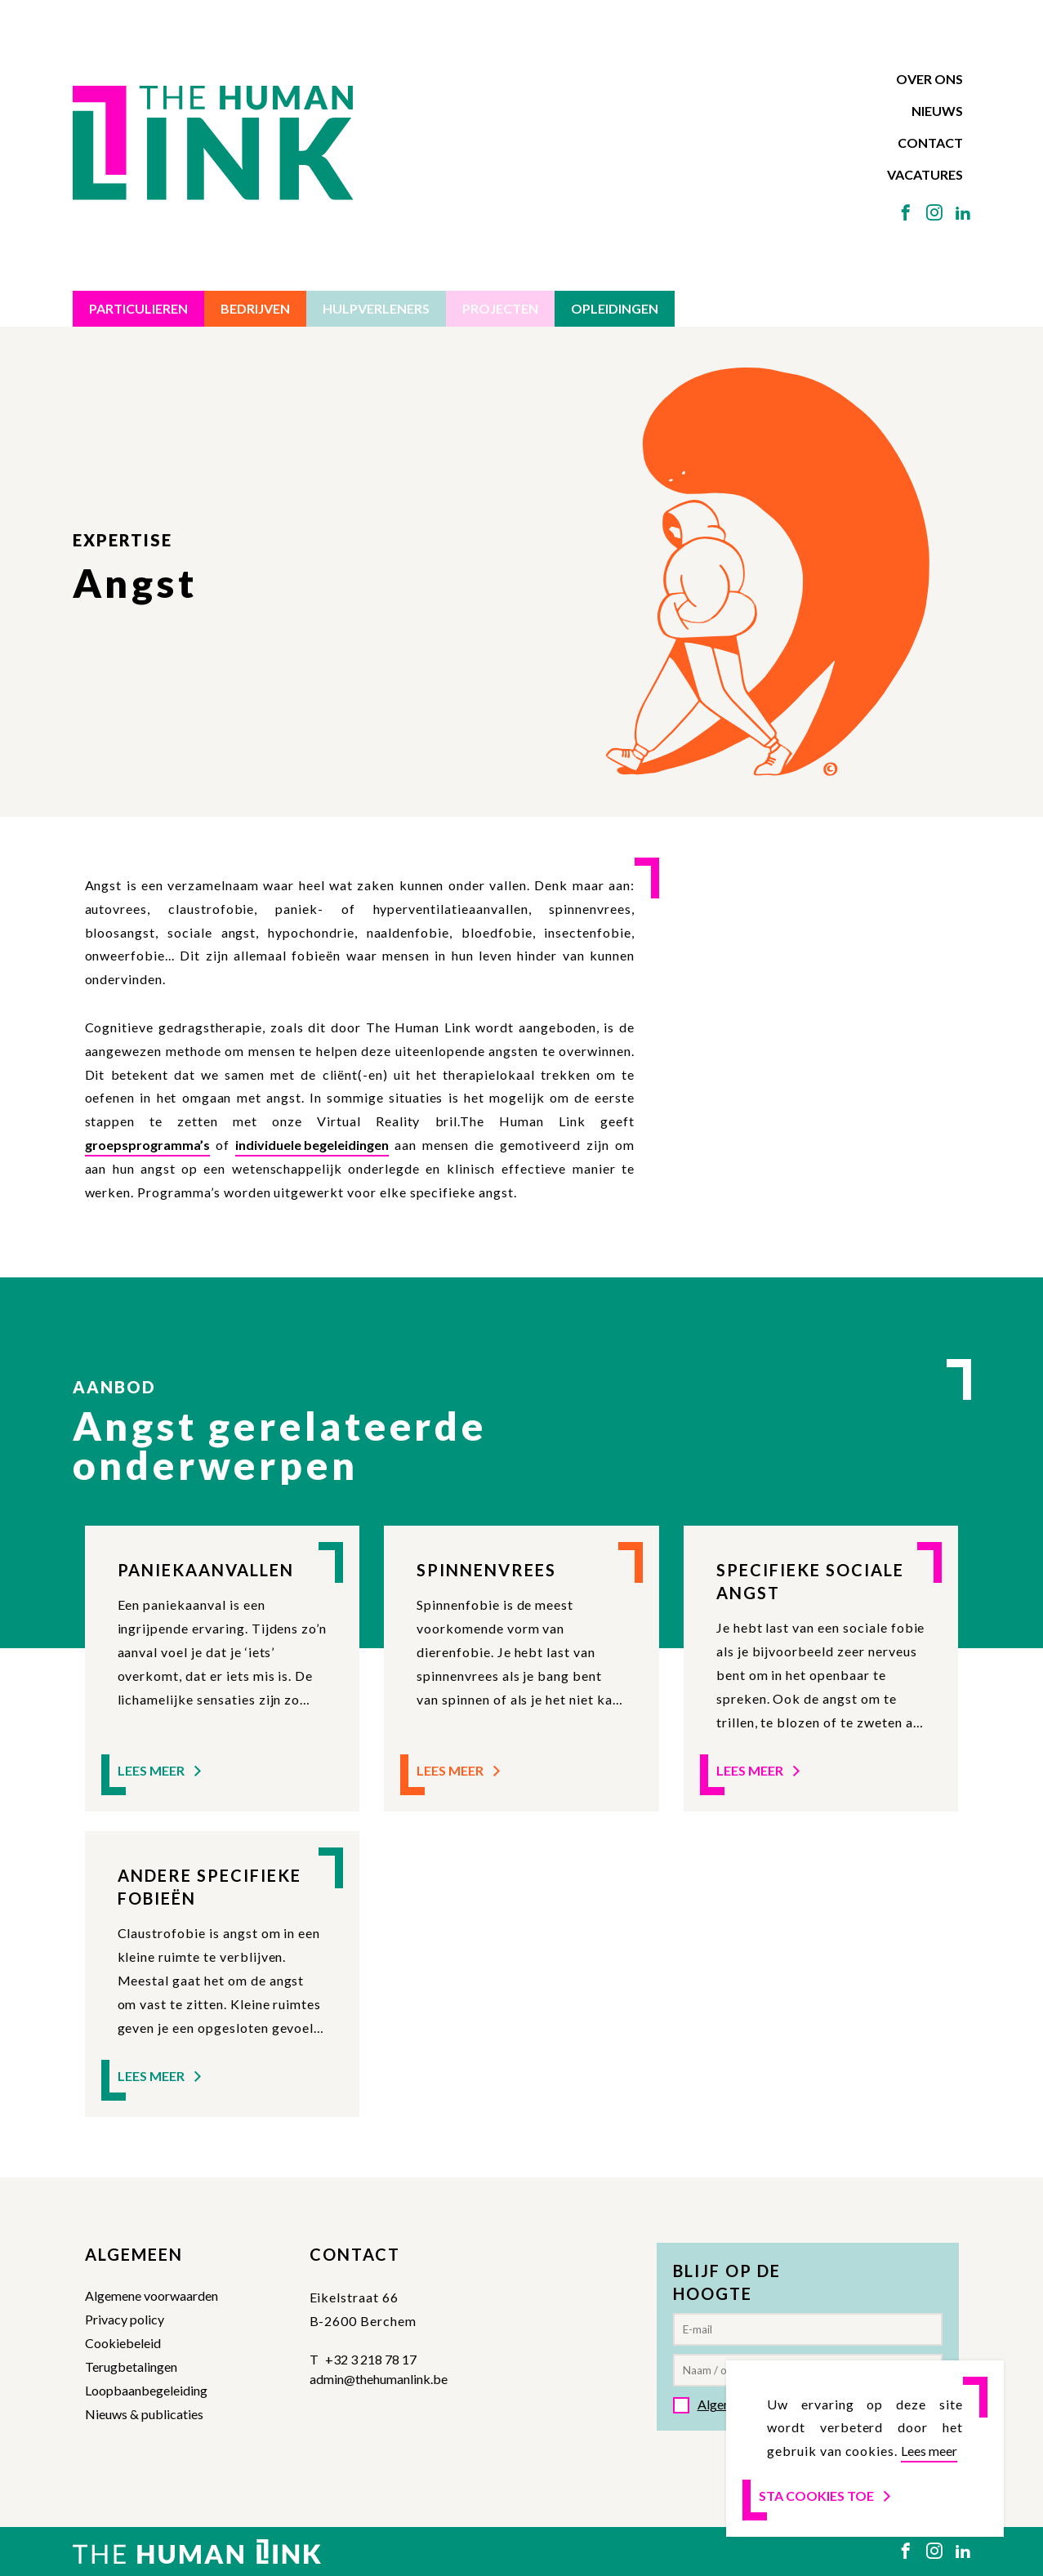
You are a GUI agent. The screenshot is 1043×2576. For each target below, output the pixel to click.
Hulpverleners (376, 308)
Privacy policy (124, 2319)
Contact (930, 142)
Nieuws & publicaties (144, 2414)
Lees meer (161, 1770)
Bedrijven (255, 308)
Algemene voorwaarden (151, 2295)
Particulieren (138, 308)
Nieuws (937, 110)
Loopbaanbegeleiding (146, 2390)
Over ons (929, 79)
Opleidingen (614, 308)
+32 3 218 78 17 (371, 2359)
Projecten (500, 308)
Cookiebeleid (123, 2343)
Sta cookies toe (826, 2495)
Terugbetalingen (131, 2366)
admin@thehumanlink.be (379, 2379)
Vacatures (925, 174)
